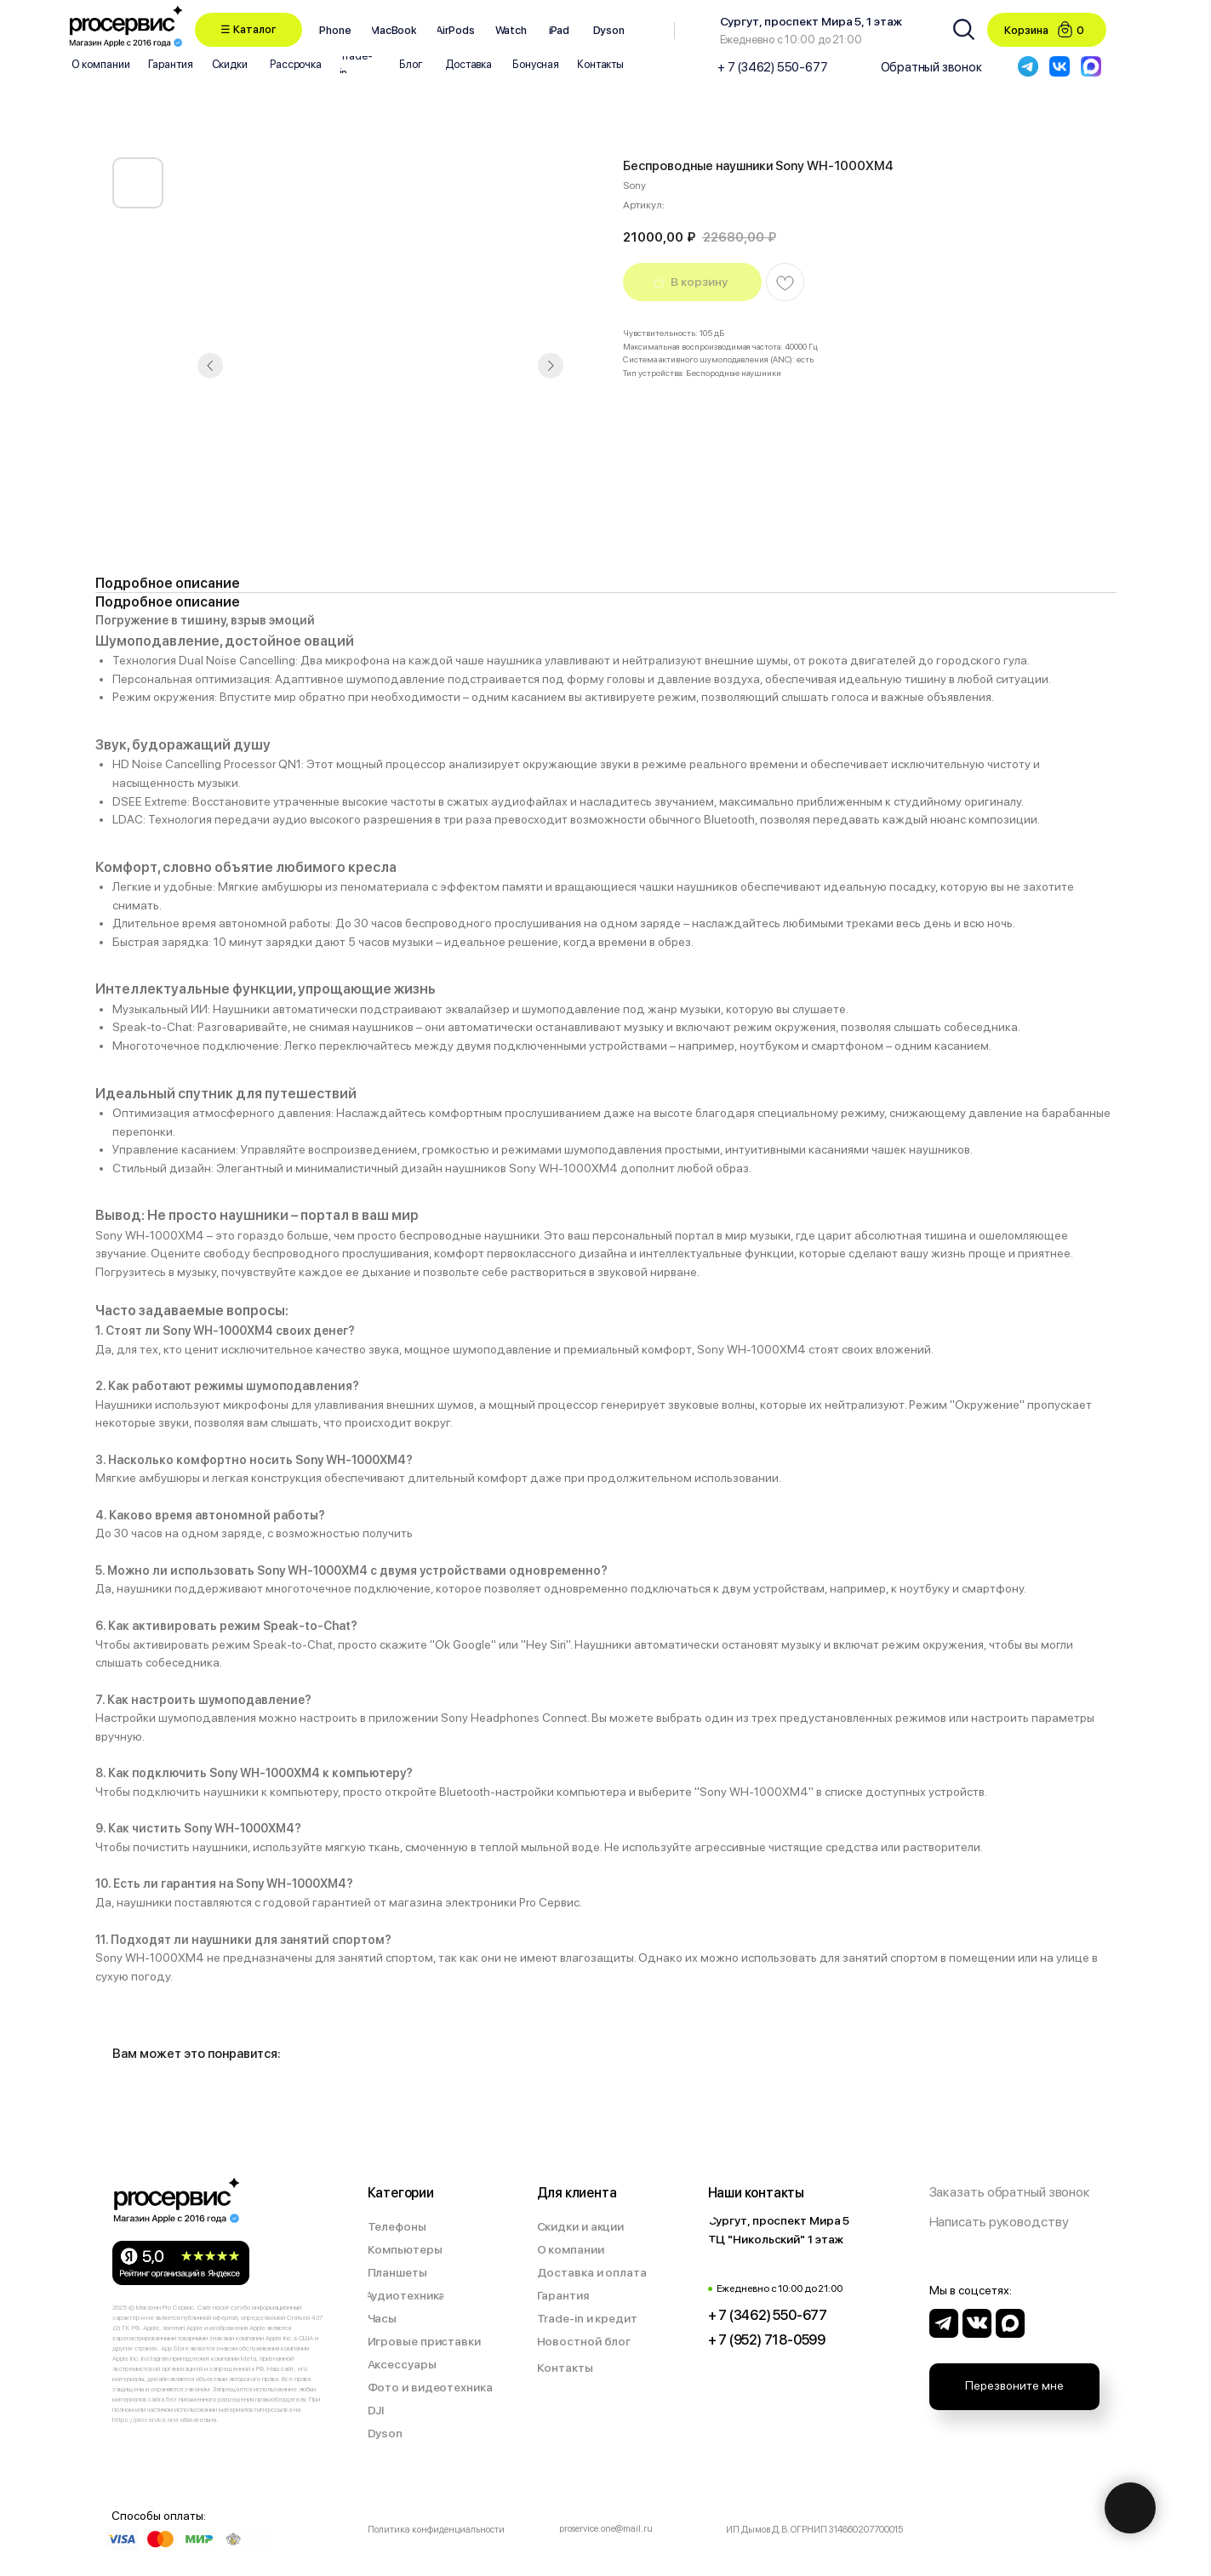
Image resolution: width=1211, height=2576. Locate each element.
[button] (248, 30)
